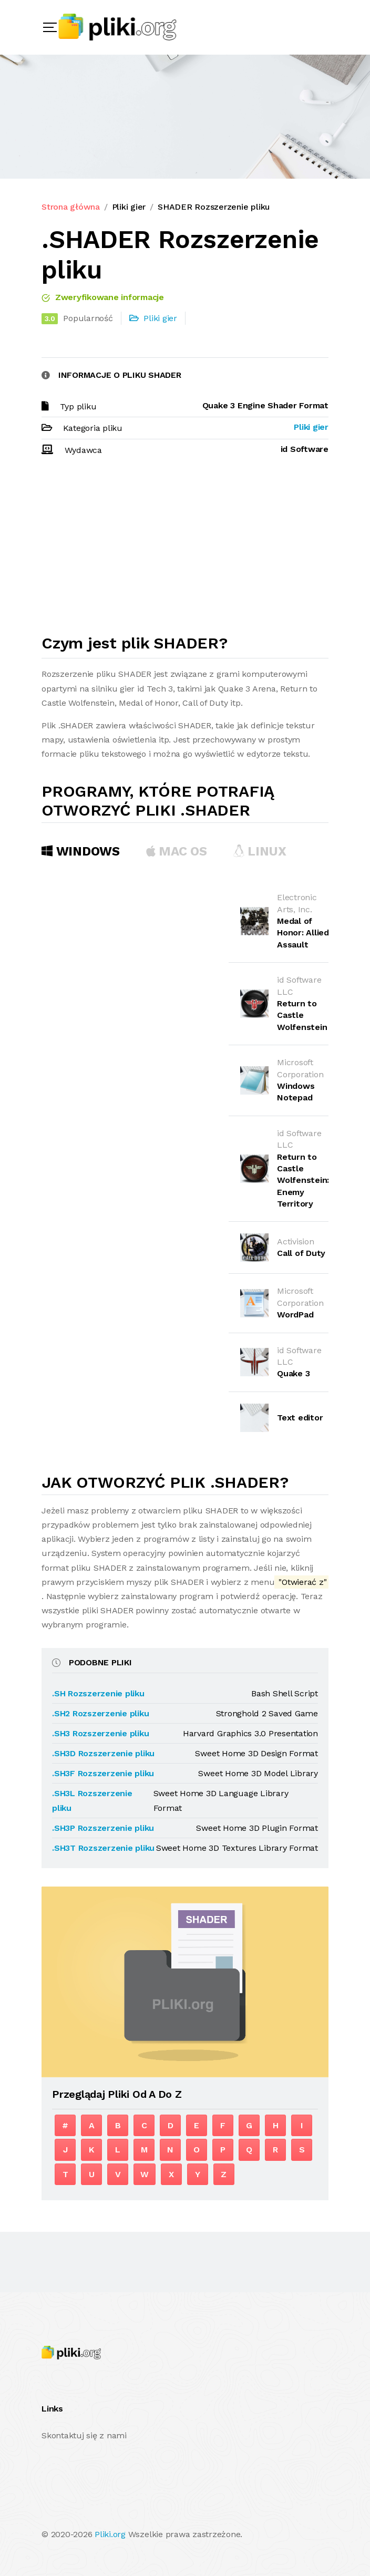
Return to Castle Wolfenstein (302, 1015)
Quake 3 (293, 1373)
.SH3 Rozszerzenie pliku (100, 1733)
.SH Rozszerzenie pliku (98, 1693)
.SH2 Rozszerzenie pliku (100, 1713)
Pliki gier (129, 207)
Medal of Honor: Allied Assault (303, 933)
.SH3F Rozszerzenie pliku (103, 1773)
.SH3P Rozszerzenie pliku (103, 1828)
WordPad (295, 1315)
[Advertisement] (185, 549)
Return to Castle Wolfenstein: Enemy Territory (303, 1180)
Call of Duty (301, 1253)
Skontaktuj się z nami (84, 2435)
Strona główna (71, 207)
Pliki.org (110, 2534)
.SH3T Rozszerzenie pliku (103, 1848)
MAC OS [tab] (176, 851)
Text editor (300, 1418)
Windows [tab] (81, 851)
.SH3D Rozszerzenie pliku (103, 1753)
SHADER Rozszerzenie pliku (214, 207)
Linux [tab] (259, 851)
